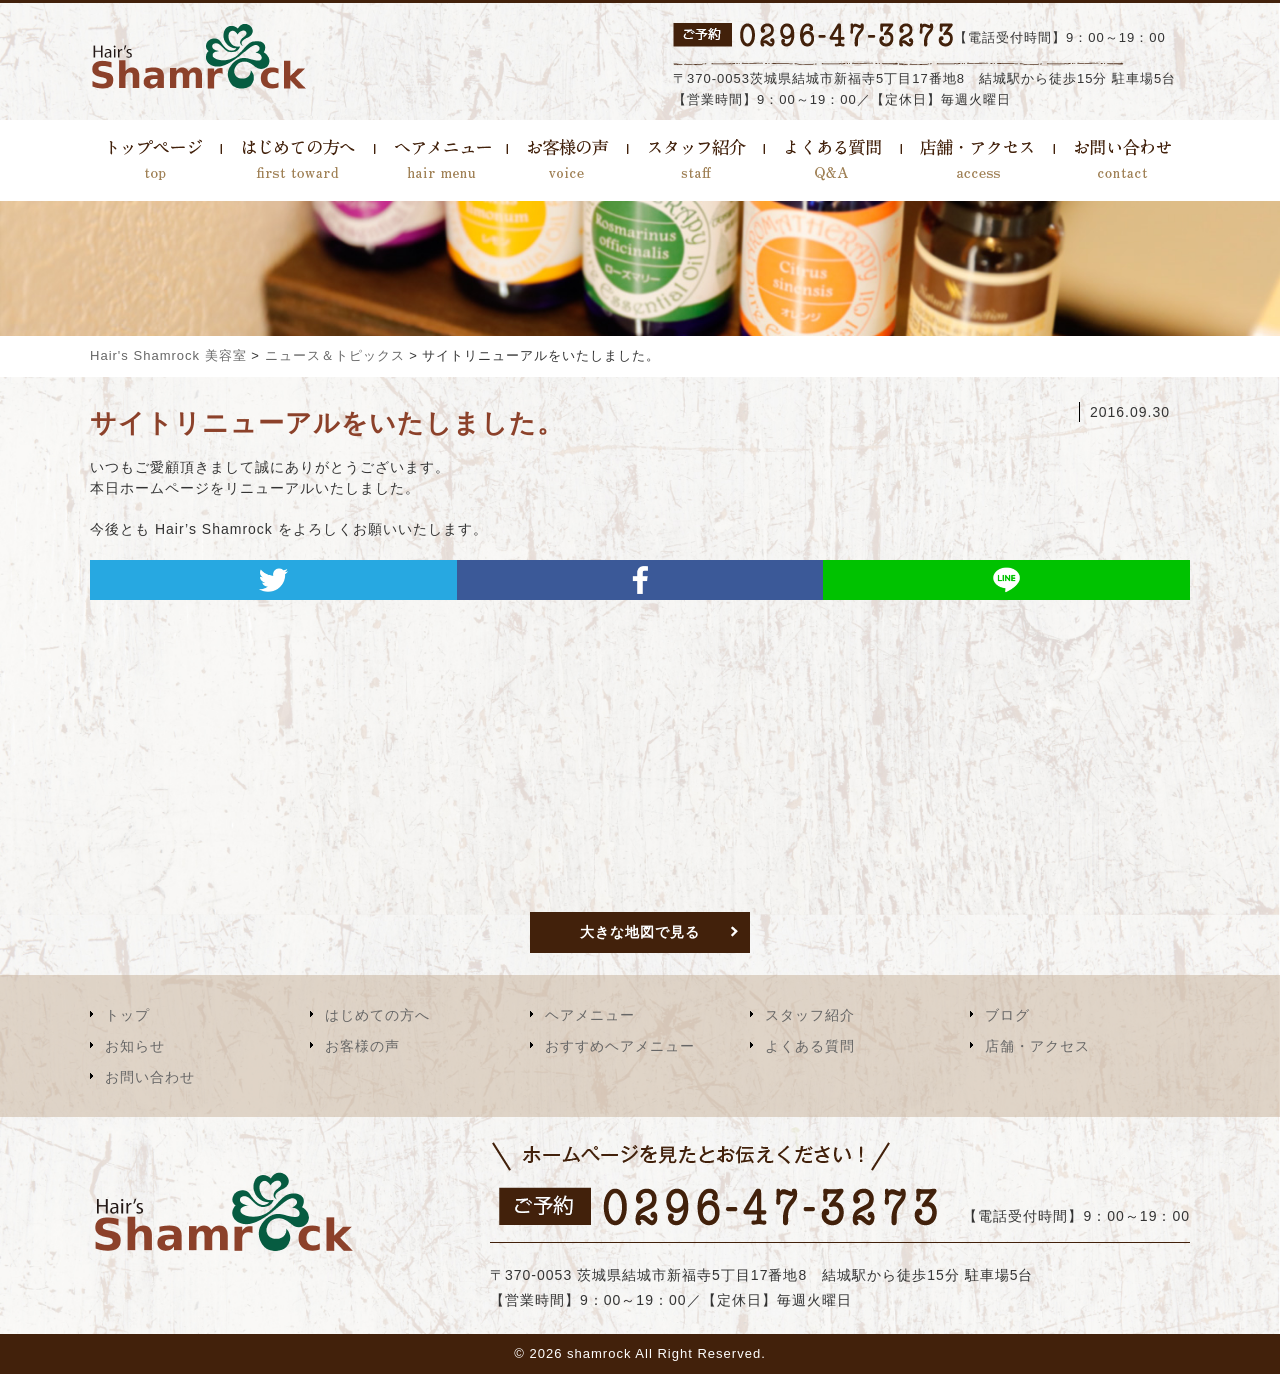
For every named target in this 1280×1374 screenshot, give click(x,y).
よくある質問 (810, 1046)
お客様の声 (362, 1046)
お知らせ (135, 1046)
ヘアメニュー (590, 1015)
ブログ (1007, 1015)
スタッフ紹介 (810, 1015)
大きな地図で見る (640, 932)
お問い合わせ (150, 1077)
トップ (127, 1015)
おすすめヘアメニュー (620, 1046)
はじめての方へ (377, 1015)
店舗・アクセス (1037, 1046)
